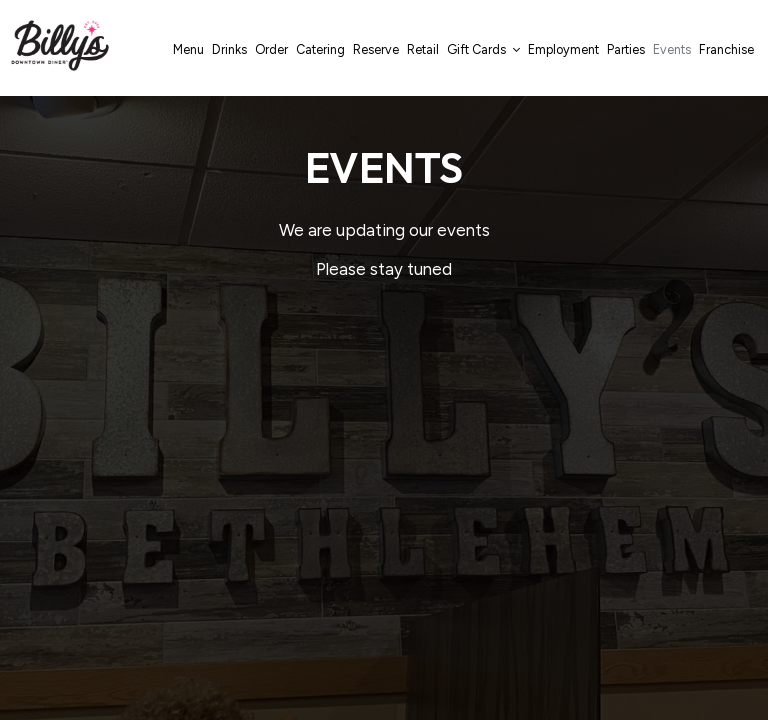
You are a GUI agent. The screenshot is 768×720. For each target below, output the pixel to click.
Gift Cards (483, 49)
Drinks (229, 49)
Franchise (726, 49)
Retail (423, 49)
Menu (188, 49)
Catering (320, 49)
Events (672, 49)
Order (271, 49)
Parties (626, 49)
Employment (563, 49)
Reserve (376, 49)
